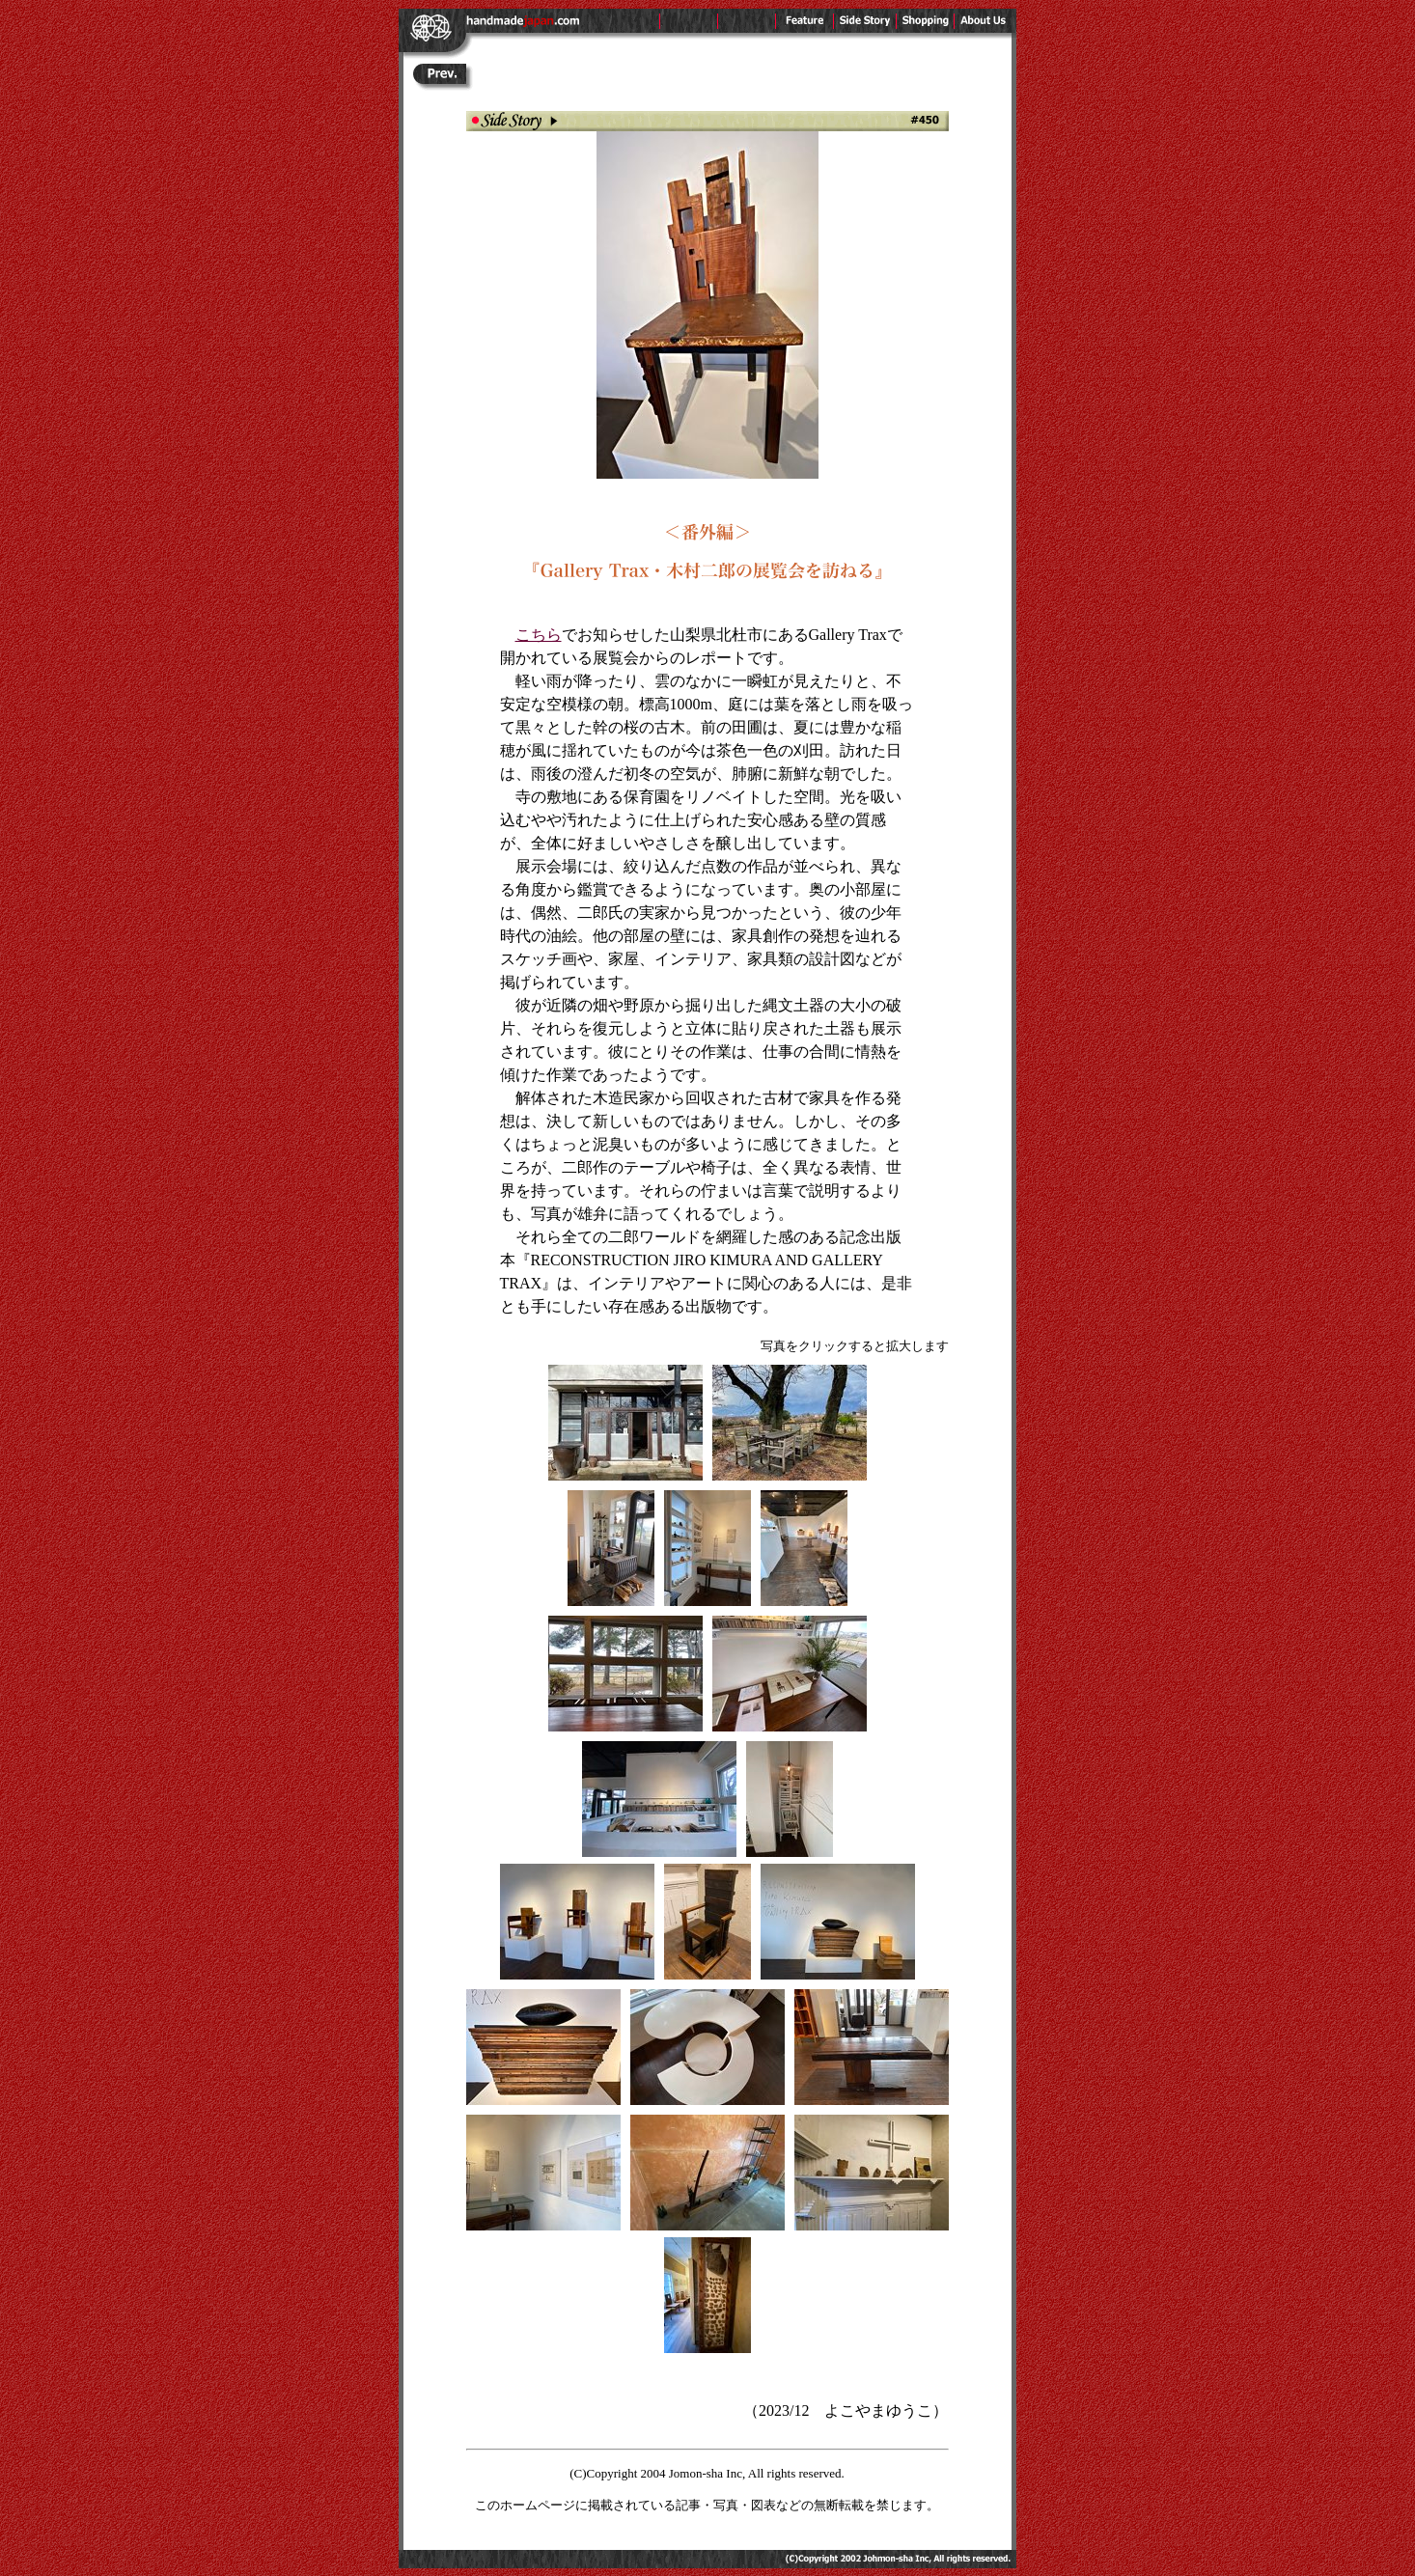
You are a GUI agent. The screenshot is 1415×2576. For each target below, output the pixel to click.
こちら (538, 634)
